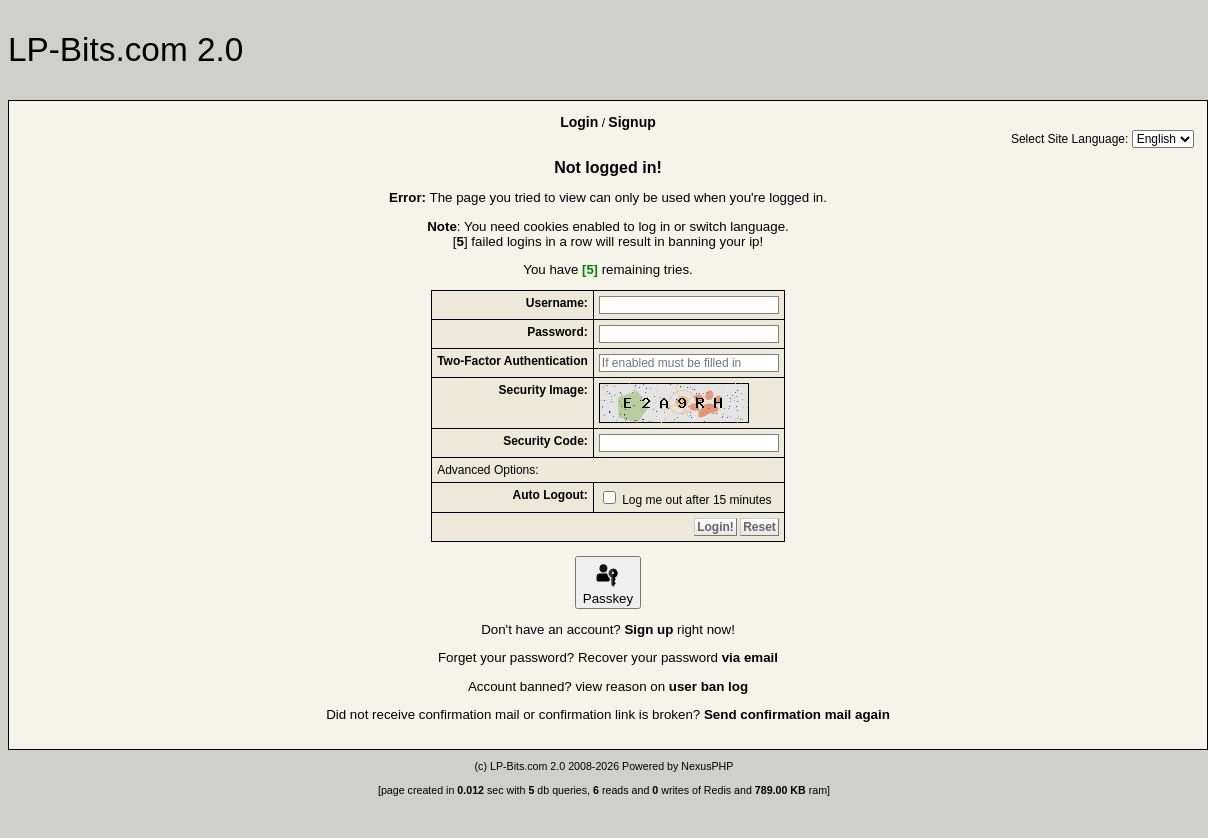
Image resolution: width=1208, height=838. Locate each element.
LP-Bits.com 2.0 (527, 766)
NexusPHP (707, 766)
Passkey (608, 582)
